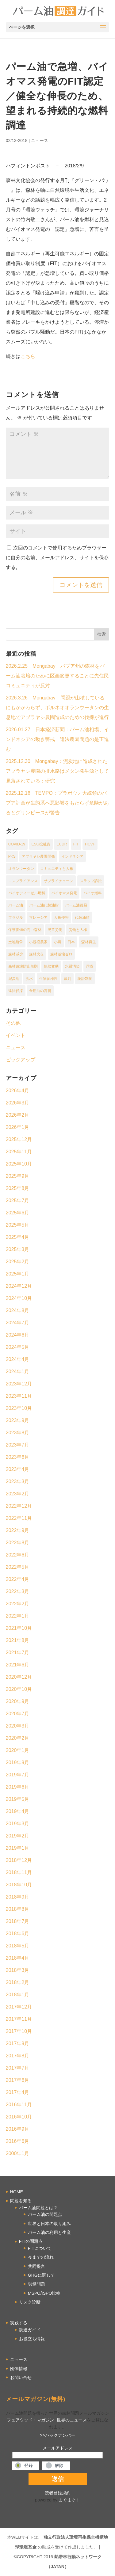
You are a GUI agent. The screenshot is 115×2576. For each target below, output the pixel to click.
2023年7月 (17, 1444)
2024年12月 (19, 1286)
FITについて (40, 2248)
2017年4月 (17, 2092)
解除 (59, 2465)
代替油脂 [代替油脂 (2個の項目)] (82, 917)
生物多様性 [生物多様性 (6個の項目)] (48, 978)
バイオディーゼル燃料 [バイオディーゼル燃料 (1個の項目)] (26, 893)
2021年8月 (17, 1640)
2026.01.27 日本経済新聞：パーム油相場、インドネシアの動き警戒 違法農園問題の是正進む (57, 739)
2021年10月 (19, 1628)
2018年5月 (17, 1945)
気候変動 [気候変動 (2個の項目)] (51, 966)
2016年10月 (19, 2116)
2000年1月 (17, 2153)
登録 (28, 2465)
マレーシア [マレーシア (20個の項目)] (38, 917)
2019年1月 (17, 1848)
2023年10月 (19, 1408)
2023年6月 (17, 1457)
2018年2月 (17, 1982)
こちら (28, 356)
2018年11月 (19, 1872)
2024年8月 (17, 1310)
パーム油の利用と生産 (49, 2232)
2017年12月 (19, 2006)
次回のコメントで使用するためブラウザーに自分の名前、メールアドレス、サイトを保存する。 (57, 557)
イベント (15, 1035)
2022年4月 (17, 1579)
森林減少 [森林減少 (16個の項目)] (15, 954)
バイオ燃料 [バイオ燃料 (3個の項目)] (92, 893)
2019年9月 (17, 1762)
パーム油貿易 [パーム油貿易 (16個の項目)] (76, 905)
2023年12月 (19, 1383)
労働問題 (36, 2284)
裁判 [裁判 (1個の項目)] (67, 978)
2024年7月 (17, 1322)
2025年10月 (19, 1163)
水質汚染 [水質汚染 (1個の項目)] (72, 966)
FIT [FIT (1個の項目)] (76, 844)
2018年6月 (17, 1933)
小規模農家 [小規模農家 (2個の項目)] (38, 942)
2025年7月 (17, 1200)
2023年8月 (17, 1432)
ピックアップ (20, 1059)
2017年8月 (17, 2055)
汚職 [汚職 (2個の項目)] (89, 966)
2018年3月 (17, 1970)
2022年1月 (17, 1615)
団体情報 (18, 2368)
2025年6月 (17, 1212)
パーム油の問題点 (45, 2214)
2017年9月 (17, 2043)
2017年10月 (19, 2031)
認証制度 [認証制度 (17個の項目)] (85, 978)
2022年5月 (17, 1567)
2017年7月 (17, 2068)
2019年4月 (17, 1811)
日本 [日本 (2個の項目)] (71, 942)
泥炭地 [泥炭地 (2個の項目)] (13, 978)
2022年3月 (17, 1591)
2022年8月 (17, 1542)
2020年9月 (17, 1701)
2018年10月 (19, 1884)
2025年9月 (17, 1176)
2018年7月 (17, 1921)
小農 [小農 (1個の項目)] (57, 942)
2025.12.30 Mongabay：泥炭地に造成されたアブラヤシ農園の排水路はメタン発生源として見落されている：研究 (57, 771)
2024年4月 (17, 1359)
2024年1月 (17, 1371)
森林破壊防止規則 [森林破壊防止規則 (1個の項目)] (23, 966)
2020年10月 (19, 1689)
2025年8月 (17, 1188)
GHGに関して (41, 2275)
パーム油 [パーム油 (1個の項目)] (15, 905)
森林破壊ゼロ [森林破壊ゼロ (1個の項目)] (61, 954)
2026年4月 (17, 1090)
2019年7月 (17, 1774)
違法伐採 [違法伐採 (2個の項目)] (15, 991)
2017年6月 (17, 2080)
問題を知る (21, 2200)
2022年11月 (19, 1518)
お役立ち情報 (32, 2338)
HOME (16, 2191)
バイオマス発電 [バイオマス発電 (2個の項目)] (64, 893)
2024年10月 (19, 1298)
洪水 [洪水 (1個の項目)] (29, 978)
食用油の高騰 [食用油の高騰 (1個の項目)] (40, 991)
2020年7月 (17, 1713)
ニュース (39, 140)
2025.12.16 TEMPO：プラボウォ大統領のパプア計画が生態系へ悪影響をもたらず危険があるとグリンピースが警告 (57, 802)
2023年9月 (17, 1420)
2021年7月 (17, 1652)
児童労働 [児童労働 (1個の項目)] (55, 930)
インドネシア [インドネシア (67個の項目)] (72, 856)
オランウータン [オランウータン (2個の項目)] (21, 869)
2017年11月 (19, 2019)
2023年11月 (19, 1396)
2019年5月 (17, 1799)
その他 (13, 1023)
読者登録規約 (58, 2492)
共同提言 (36, 2266)
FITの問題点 (31, 2241)
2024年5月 (17, 1347)
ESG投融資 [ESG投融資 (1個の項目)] (41, 844)
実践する (18, 2322)
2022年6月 (17, 1554)
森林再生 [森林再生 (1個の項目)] (88, 942)
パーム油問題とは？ (38, 2207)
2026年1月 (17, 1127)
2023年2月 (17, 1493)
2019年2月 (17, 1835)
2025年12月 (19, 1139)
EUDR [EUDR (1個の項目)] (61, 844)
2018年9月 (17, 1896)
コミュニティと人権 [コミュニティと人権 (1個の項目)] (56, 869)
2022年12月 (19, 1506)
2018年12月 (19, 1860)
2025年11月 (19, 1151)
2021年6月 (17, 1664)
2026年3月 (17, 1102)
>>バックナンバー (57, 2435)
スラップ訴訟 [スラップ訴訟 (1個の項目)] (91, 881)
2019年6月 (17, 1787)
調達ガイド (29, 2329)
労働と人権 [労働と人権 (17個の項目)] (78, 930)
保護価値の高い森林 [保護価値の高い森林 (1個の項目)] (24, 930)
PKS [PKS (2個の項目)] (12, 856)
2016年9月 (17, 2129)
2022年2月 (17, 1603)
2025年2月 (17, 1261)
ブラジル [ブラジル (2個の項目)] (15, 917)
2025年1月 (17, 1273)
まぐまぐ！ (69, 2500)
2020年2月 (17, 1738)
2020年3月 (17, 1725)
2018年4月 (17, 1958)
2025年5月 (17, 1225)
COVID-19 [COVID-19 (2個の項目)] (16, 844)
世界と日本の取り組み (49, 2223)
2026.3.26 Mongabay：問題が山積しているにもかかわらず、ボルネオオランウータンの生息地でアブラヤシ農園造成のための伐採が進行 (57, 707)
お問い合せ (21, 2377)
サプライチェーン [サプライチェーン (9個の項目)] (58, 881)
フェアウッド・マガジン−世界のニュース (46, 2419)
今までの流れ (41, 2257)
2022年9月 (17, 1530)
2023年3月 (17, 1481)
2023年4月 (17, 1469)
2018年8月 (17, 1909)
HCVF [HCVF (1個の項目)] (90, 844)
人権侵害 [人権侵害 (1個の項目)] (61, 917)
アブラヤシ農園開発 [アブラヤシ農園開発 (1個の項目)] (38, 856)
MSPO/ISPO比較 (44, 2293)
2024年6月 (17, 1334)
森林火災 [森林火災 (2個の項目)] (36, 954)
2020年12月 (19, 1677)
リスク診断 (29, 2302)
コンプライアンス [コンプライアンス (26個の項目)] (23, 881)
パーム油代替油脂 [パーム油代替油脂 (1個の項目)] (44, 905)
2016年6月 (17, 2141)
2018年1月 (17, 1994)
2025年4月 (17, 1237)
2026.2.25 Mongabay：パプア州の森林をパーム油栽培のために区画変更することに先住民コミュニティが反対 (57, 675)
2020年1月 (17, 1750)
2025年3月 (17, 1249)
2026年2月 (17, 1115)
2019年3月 (17, 1823)
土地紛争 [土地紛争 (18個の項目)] (15, 942)
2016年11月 (19, 2104)
